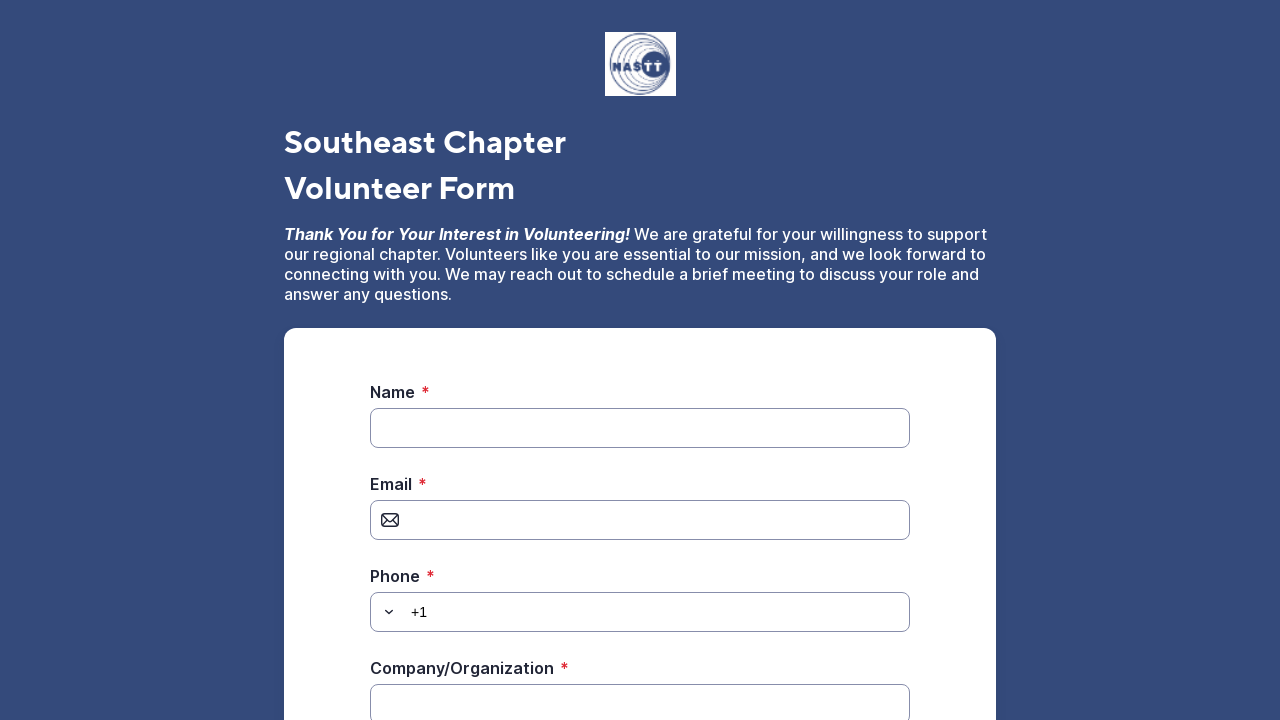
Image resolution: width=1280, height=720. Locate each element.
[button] (386, 612)
